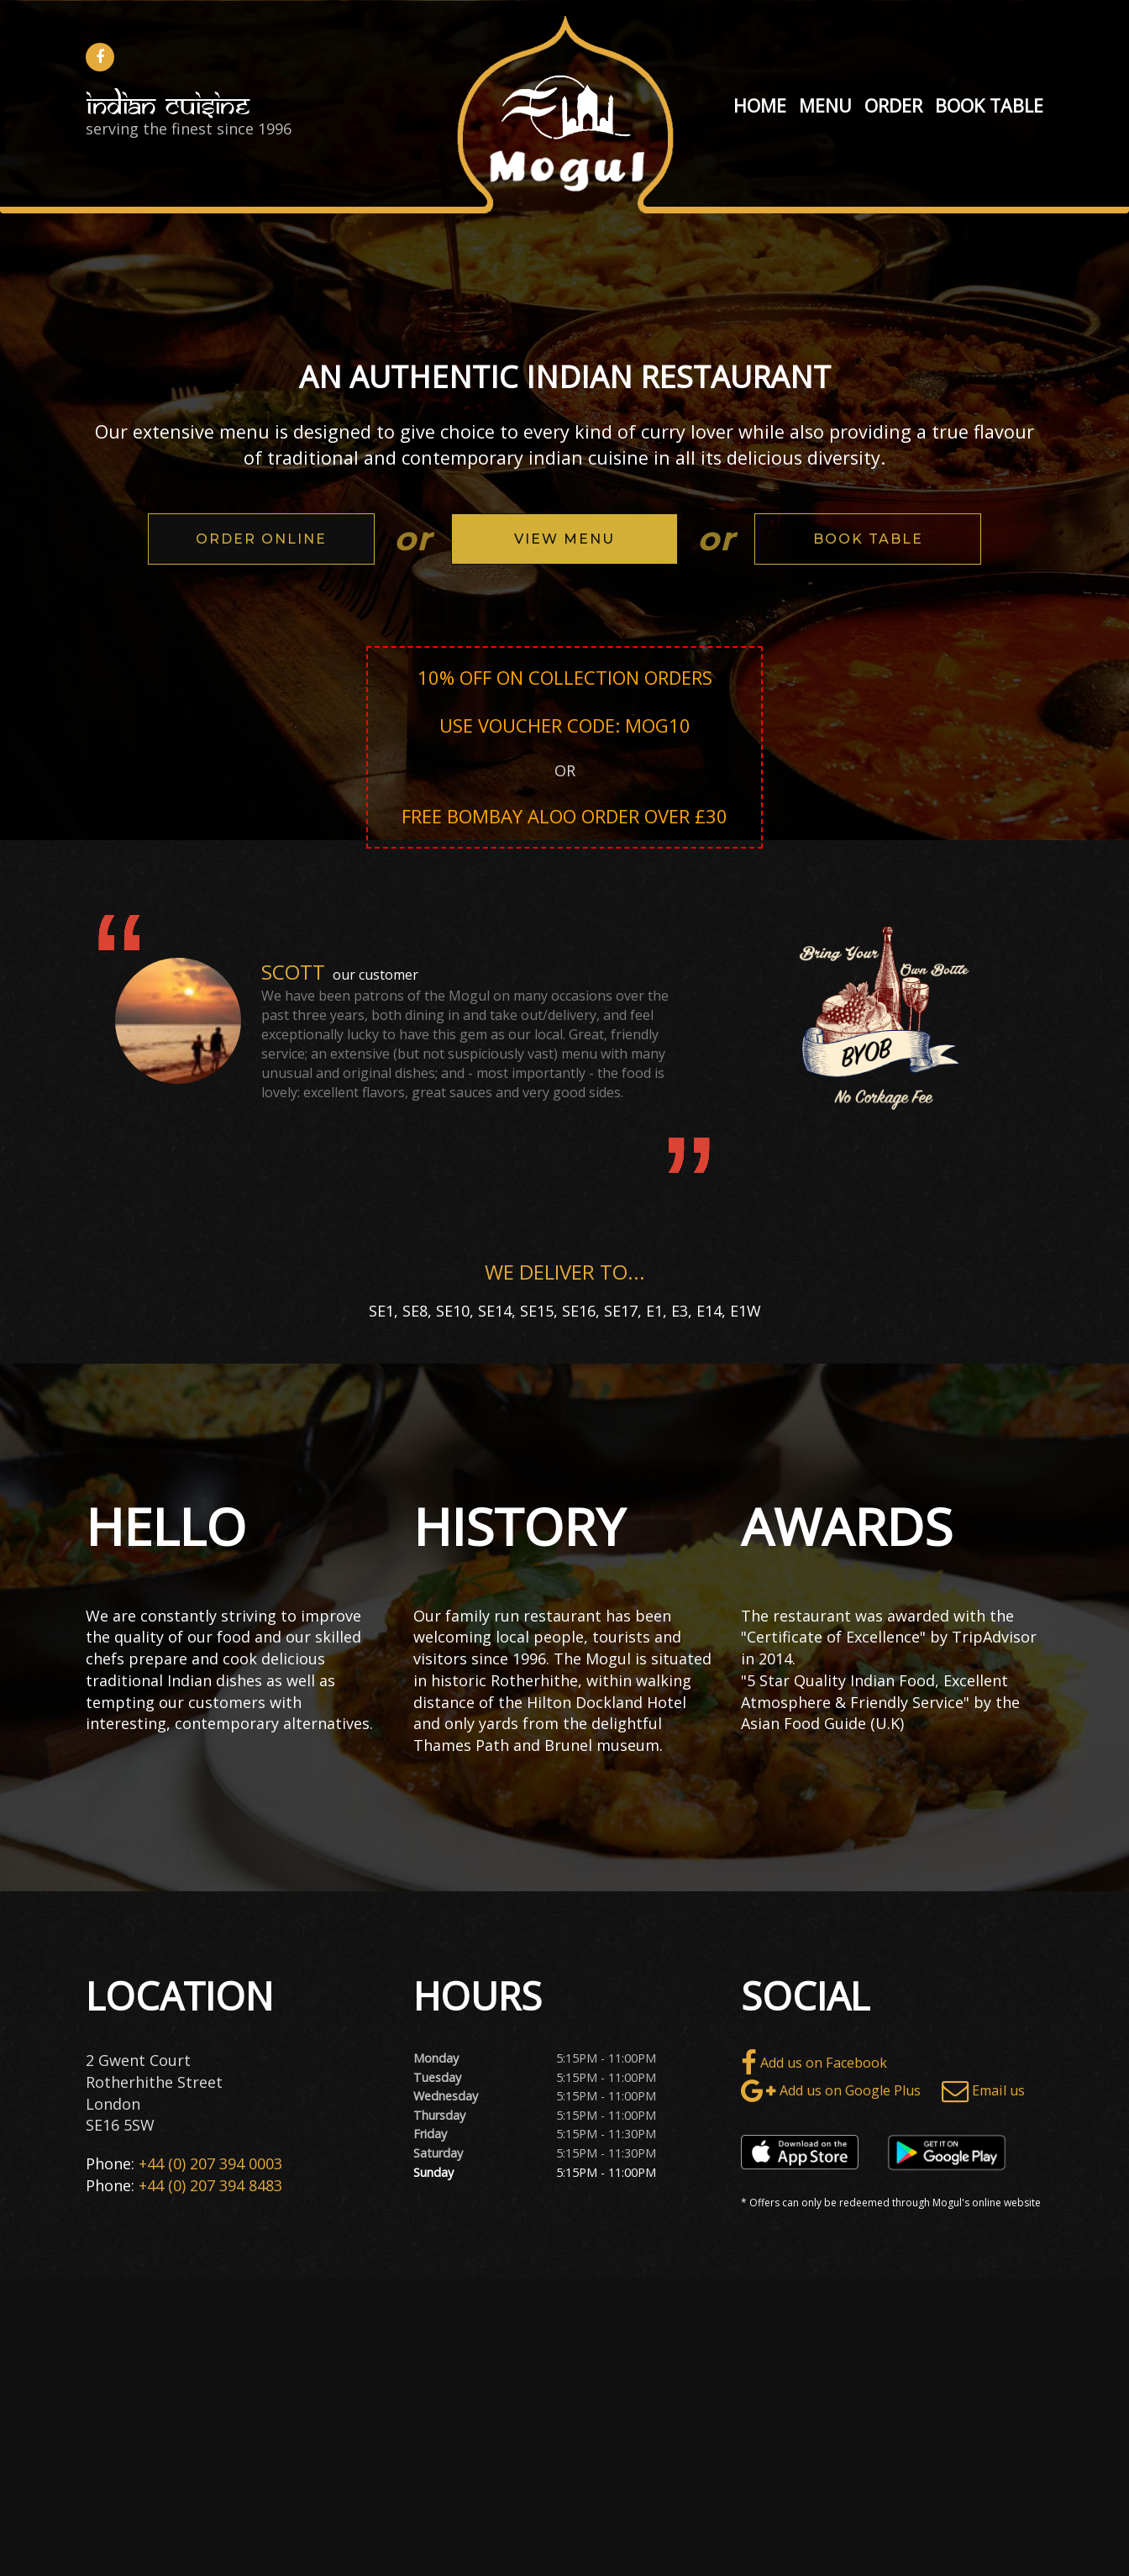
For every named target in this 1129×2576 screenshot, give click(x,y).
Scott (293, 972)
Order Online (261, 539)
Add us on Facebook (814, 2063)
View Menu (564, 539)
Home (759, 105)
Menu (825, 105)
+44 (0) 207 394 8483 (210, 2185)
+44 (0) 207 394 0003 (210, 2163)
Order (893, 105)
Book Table (868, 539)
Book (960, 105)
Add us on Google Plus (831, 2091)
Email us (983, 2091)
